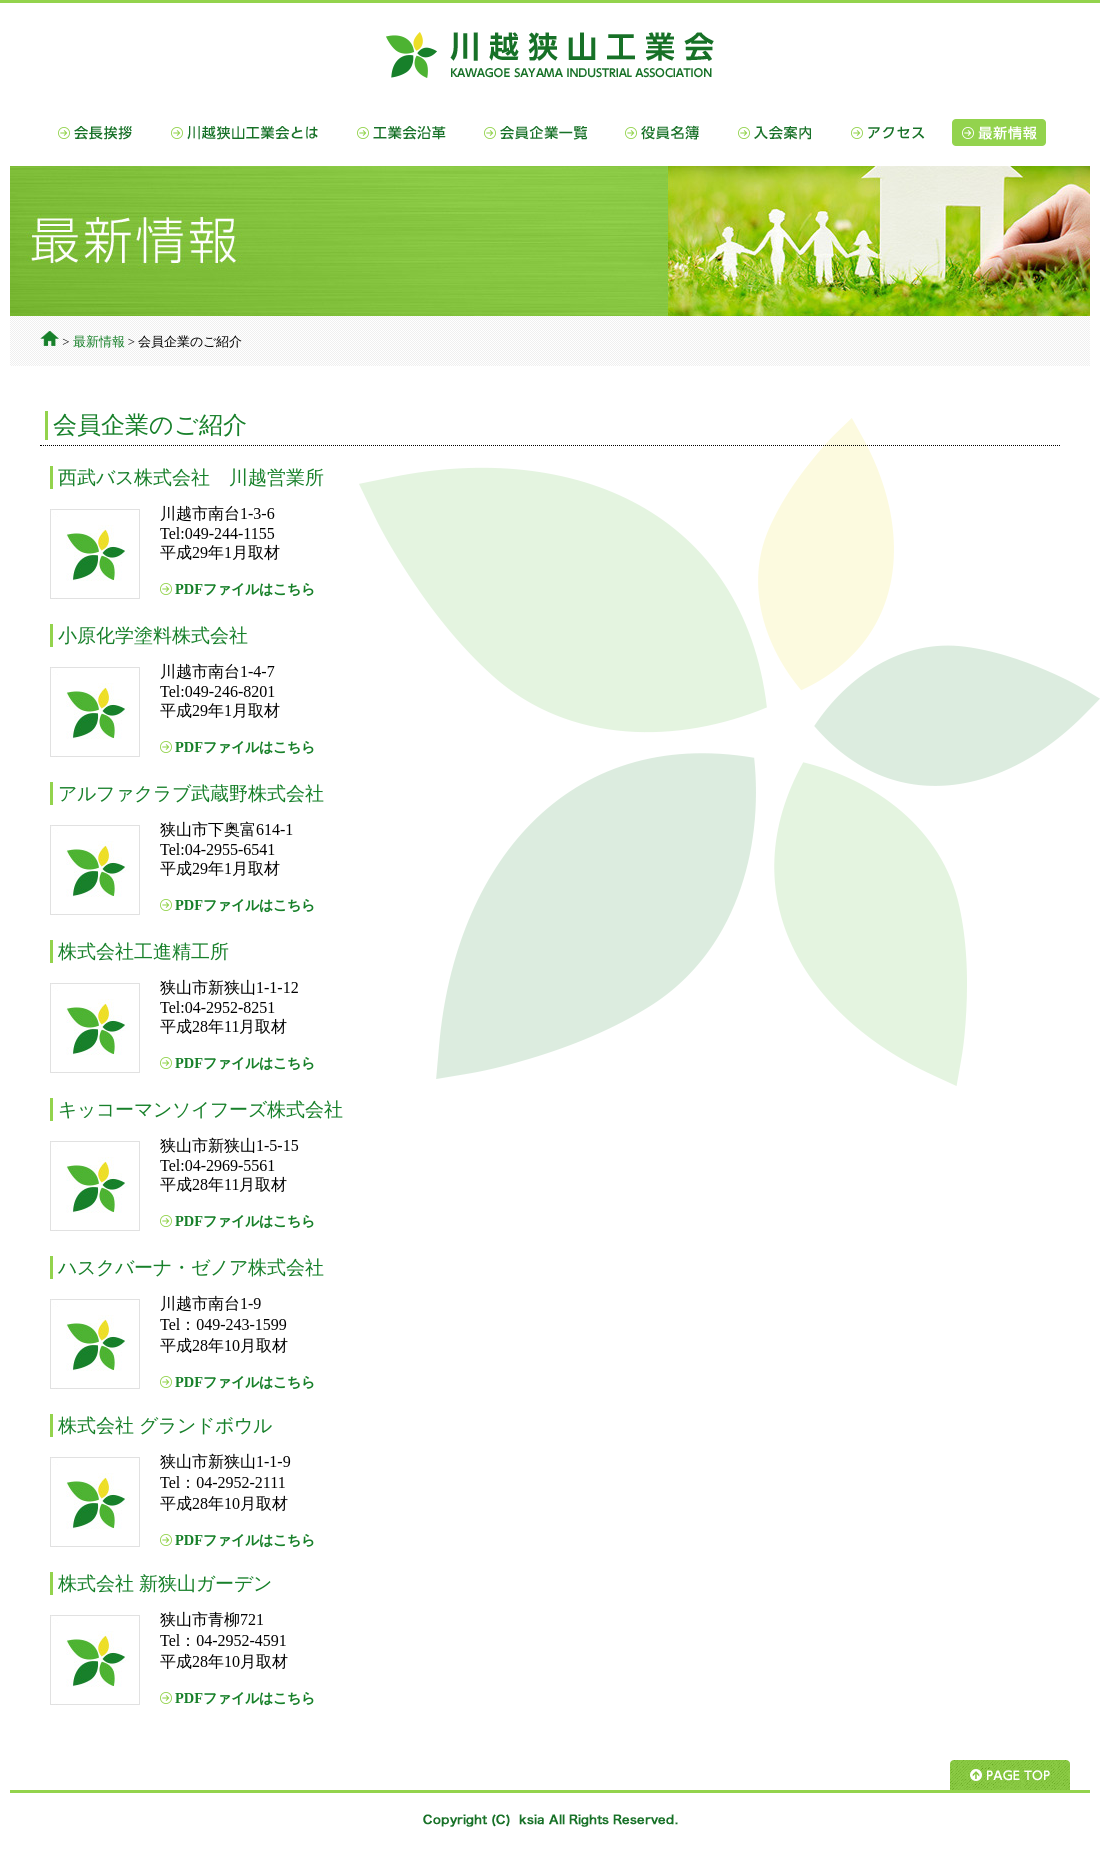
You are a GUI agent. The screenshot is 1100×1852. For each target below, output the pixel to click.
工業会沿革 (401, 132)
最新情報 (999, 132)
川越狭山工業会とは (245, 132)
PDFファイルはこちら (245, 589)
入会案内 (775, 132)
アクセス (887, 132)
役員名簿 (662, 132)
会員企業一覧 (535, 132)
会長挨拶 (95, 132)
